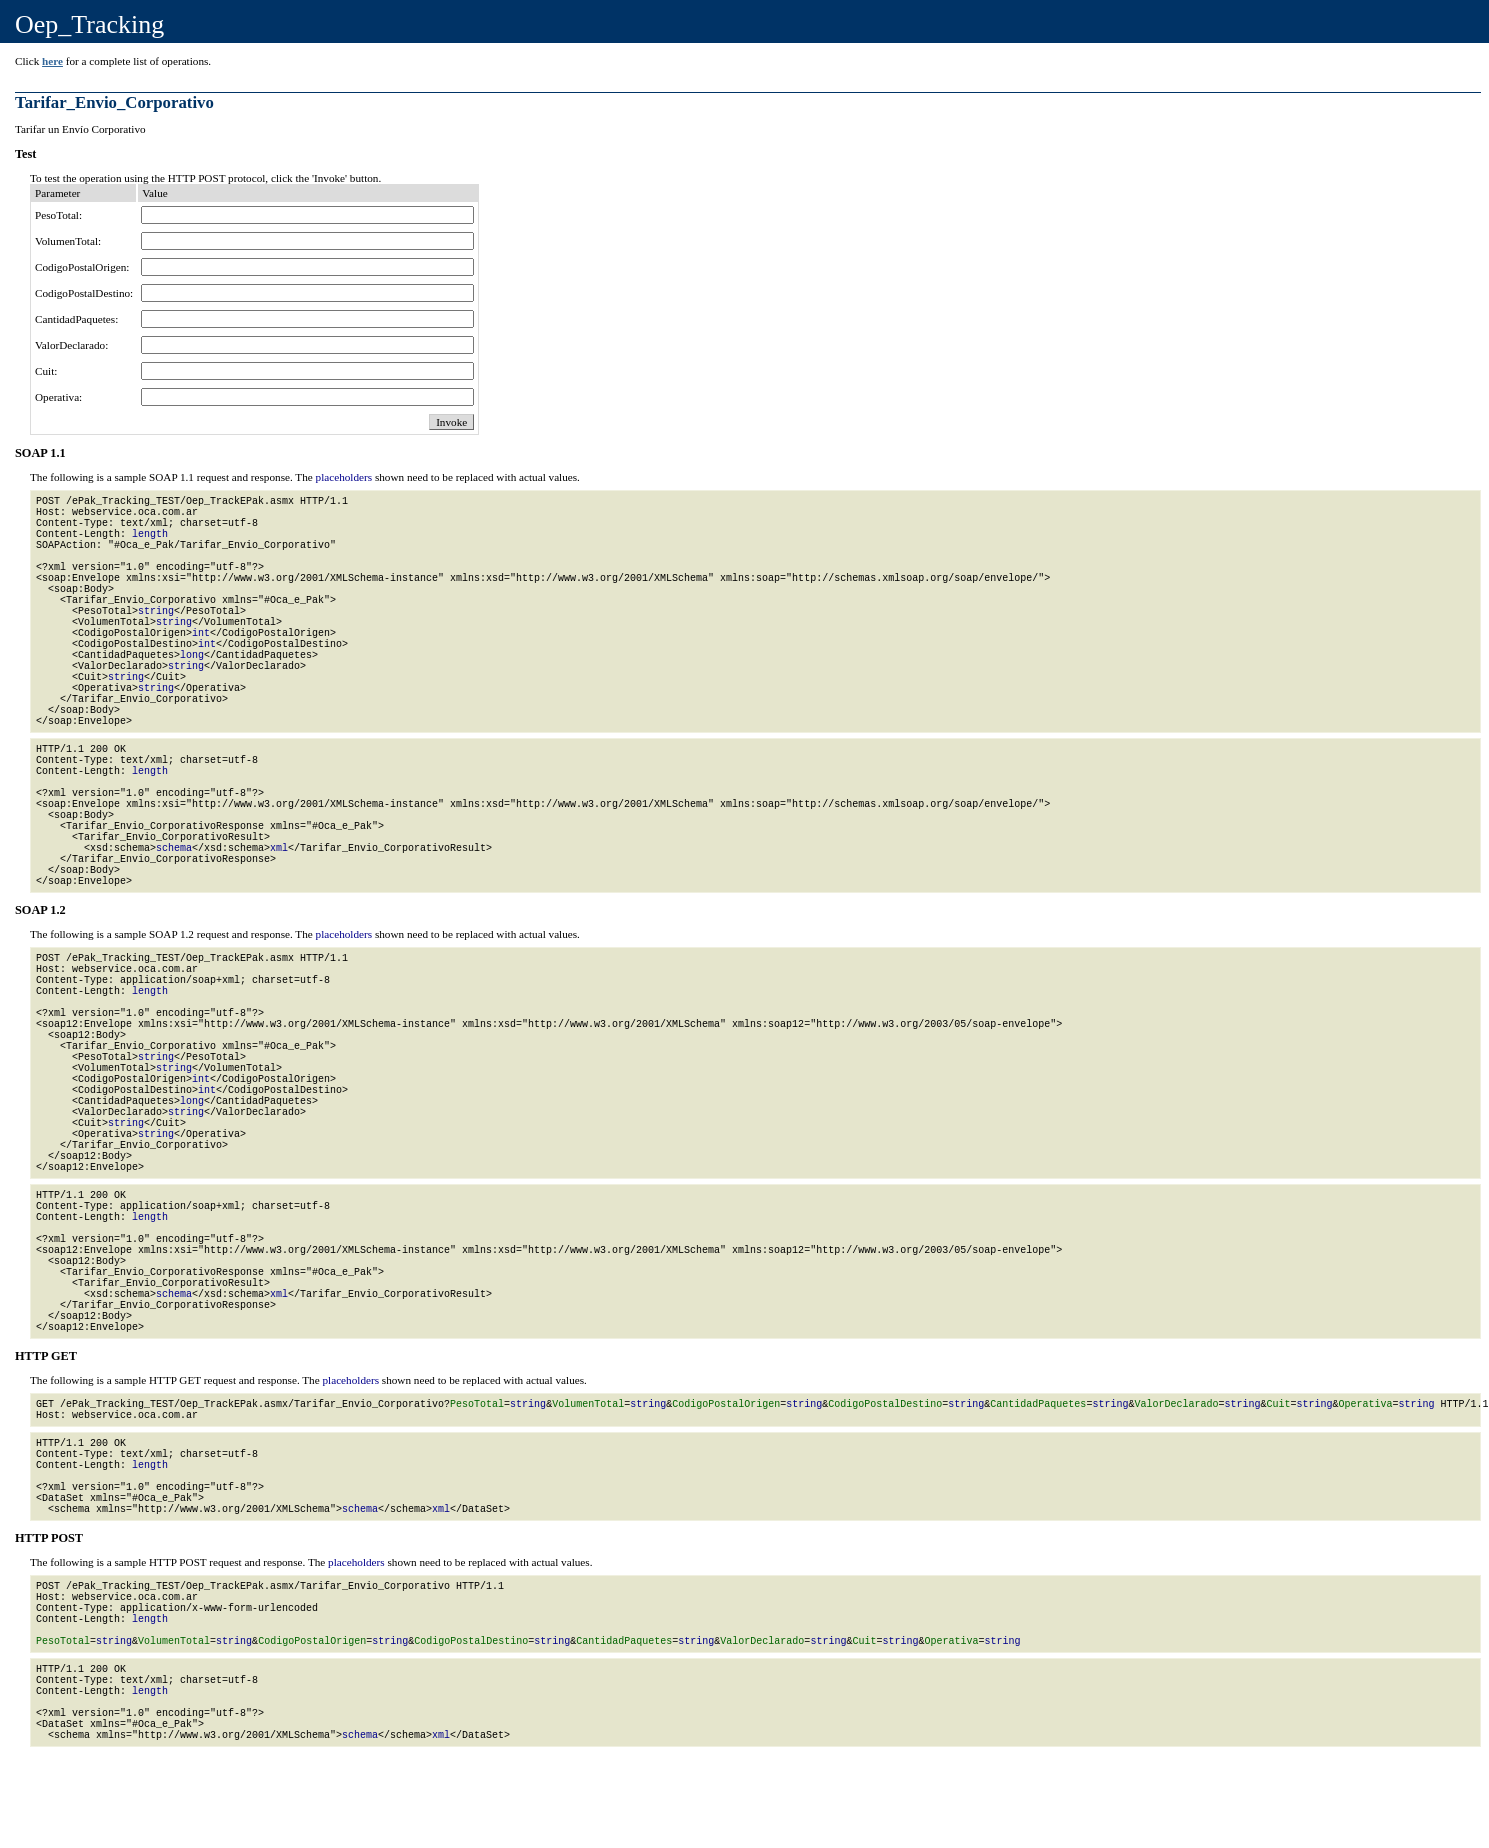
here (52, 61)
